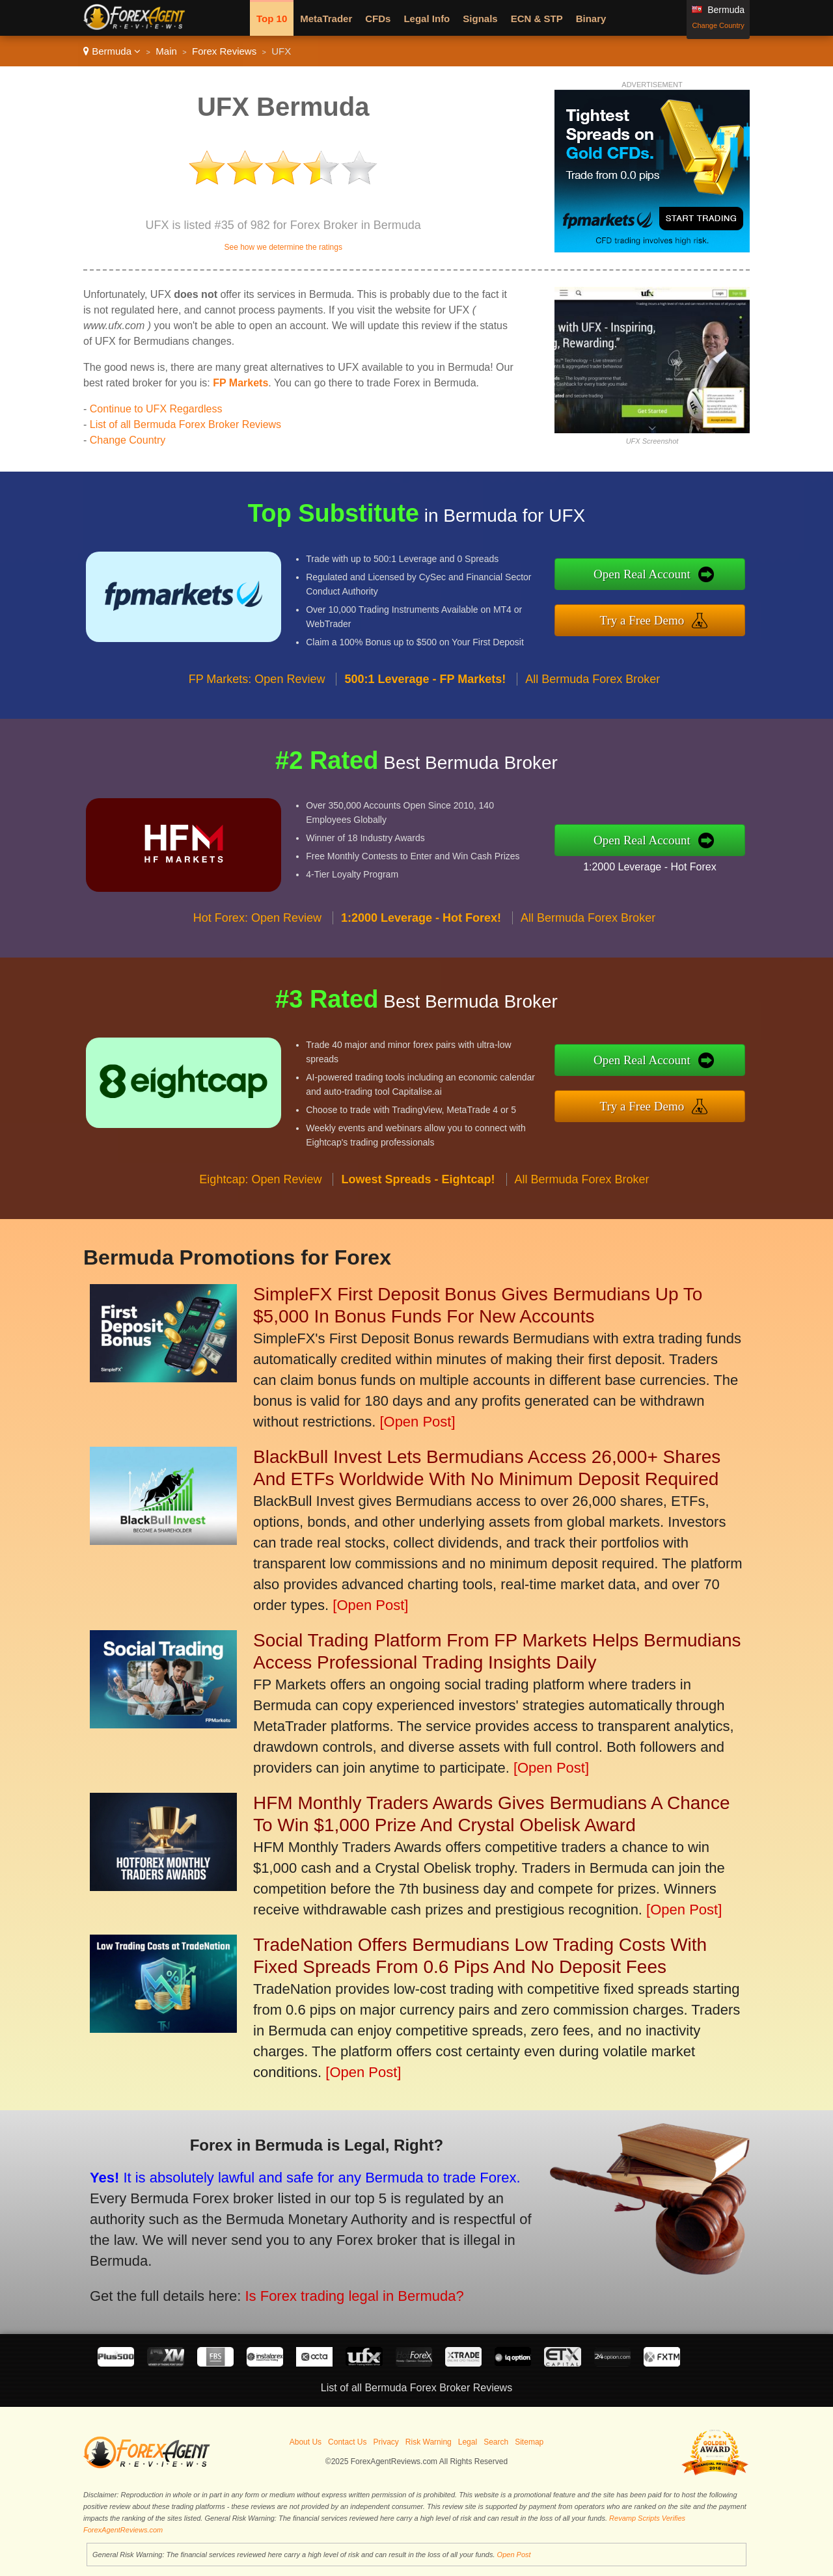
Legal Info (426, 18)
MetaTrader (326, 18)
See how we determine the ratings (283, 247)
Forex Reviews (224, 51)
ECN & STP (537, 18)
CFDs (377, 18)
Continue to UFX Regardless (156, 408)
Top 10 (271, 18)
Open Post (514, 2554)
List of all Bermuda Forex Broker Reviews (185, 424)
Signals (480, 18)
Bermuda (112, 51)
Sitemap (529, 2442)
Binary (591, 18)
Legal (467, 2442)
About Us (305, 2442)
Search (496, 2442)
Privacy (385, 2442)
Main (166, 51)
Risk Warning (428, 2442)
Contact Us (347, 2442)
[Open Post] (417, 1422)
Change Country (718, 25)
